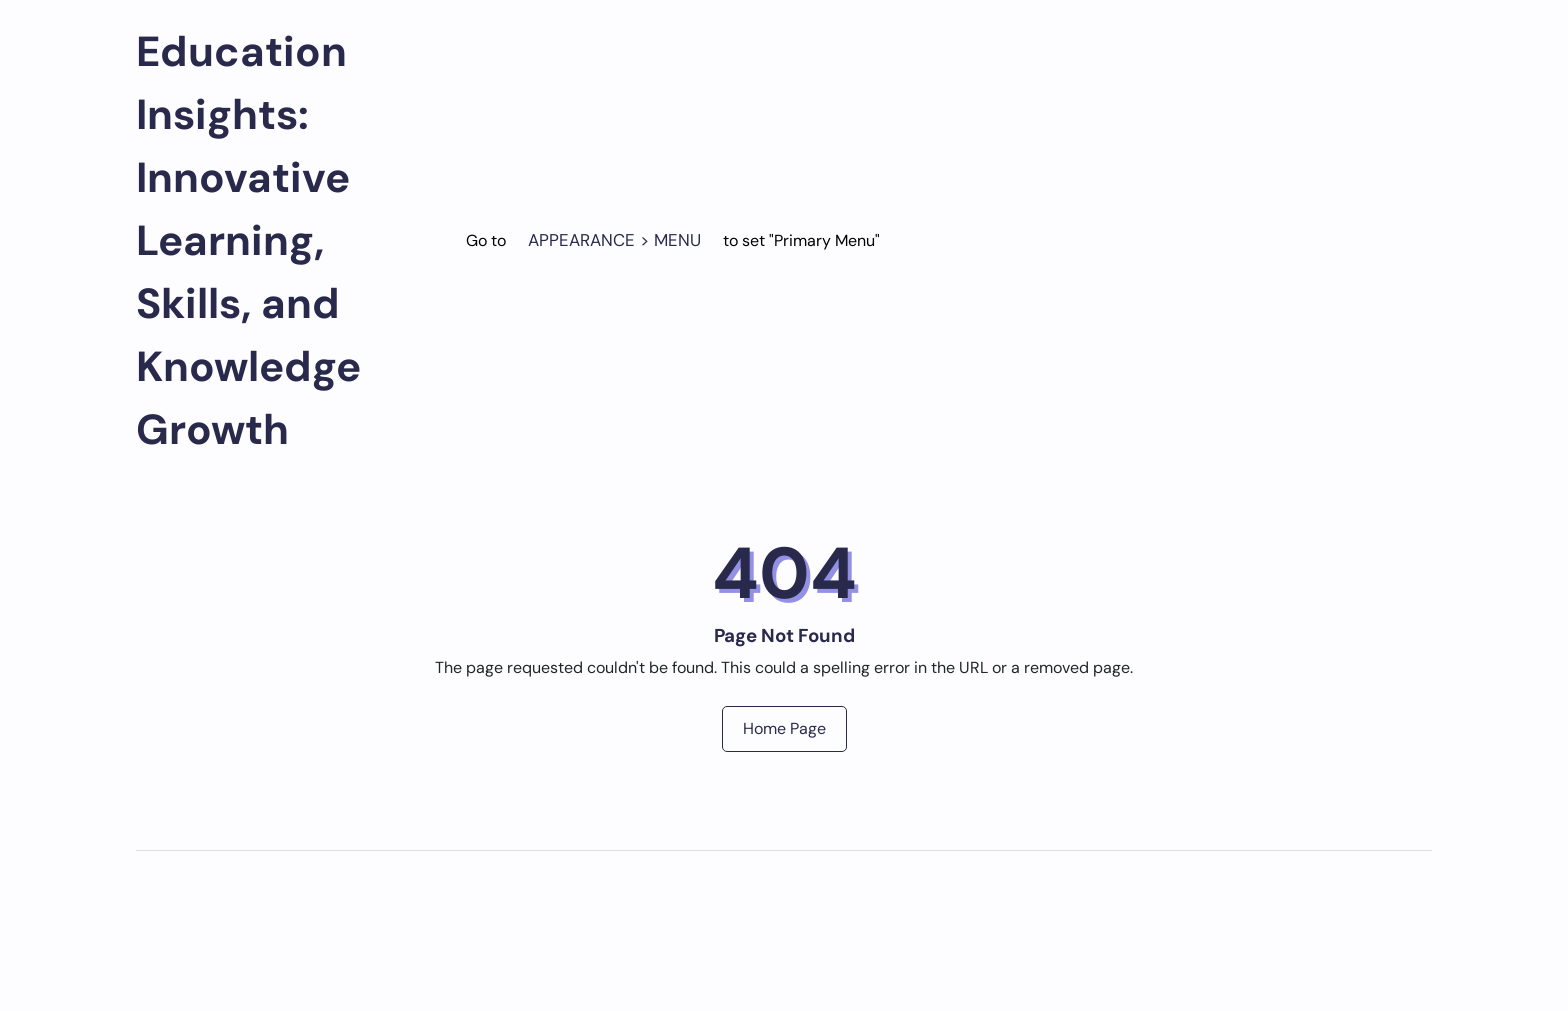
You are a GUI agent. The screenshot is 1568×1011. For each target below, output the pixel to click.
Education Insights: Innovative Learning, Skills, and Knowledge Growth (248, 240)
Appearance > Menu (614, 240)
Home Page (784, 728)
